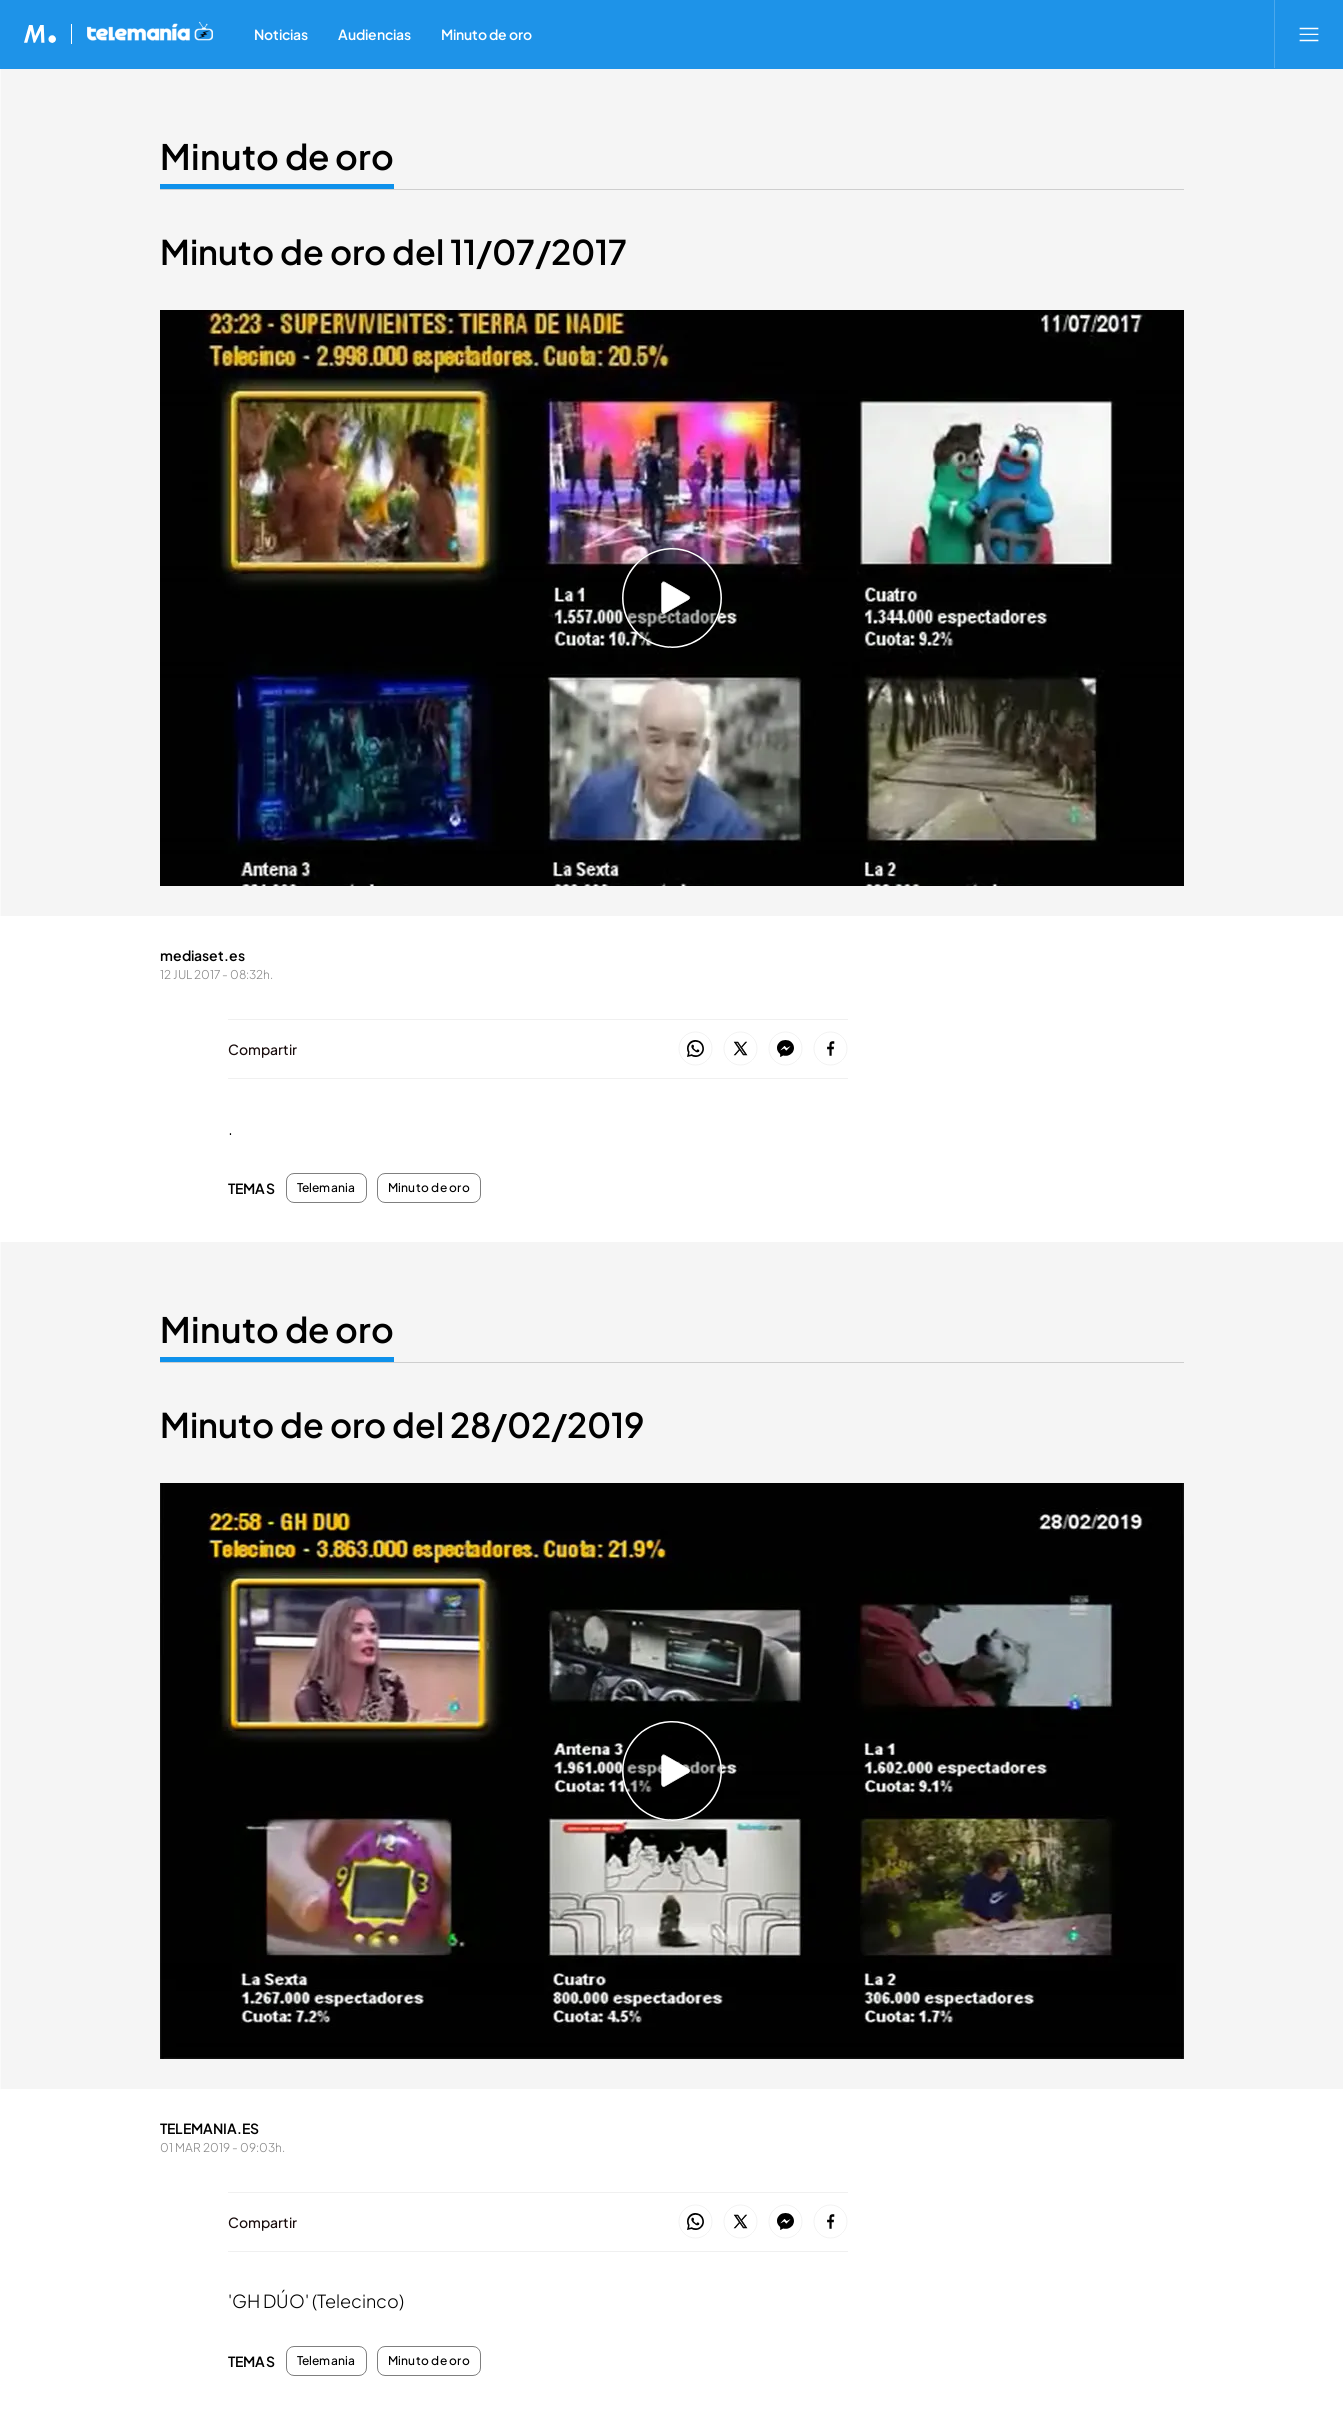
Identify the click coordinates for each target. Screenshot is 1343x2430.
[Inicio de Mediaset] (40, 34)
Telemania (326, 1188)
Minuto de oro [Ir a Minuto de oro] (277, 156)
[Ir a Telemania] (150, 34)
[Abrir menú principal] (1309, 34)
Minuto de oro (429, 1188)
